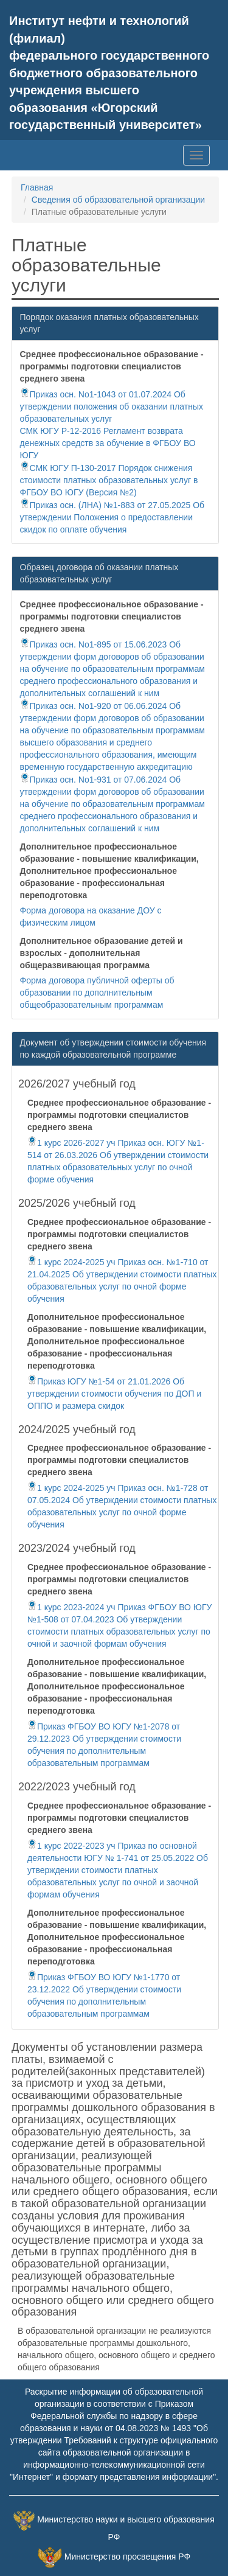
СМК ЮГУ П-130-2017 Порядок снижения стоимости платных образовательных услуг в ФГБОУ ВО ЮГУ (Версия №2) (109, 480)
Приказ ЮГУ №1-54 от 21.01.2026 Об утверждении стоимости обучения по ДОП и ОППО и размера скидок (114, 1394)
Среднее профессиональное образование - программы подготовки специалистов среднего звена (112, 366)
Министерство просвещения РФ (127, 2556)
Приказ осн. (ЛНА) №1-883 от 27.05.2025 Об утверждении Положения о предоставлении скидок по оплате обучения (112, 517)
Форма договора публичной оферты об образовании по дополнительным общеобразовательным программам (97, 993)
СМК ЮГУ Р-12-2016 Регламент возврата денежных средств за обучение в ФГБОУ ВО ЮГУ (108, 443)
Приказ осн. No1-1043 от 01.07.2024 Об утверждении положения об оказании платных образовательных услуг (111, 406)
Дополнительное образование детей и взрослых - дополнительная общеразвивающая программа (101, 953)
